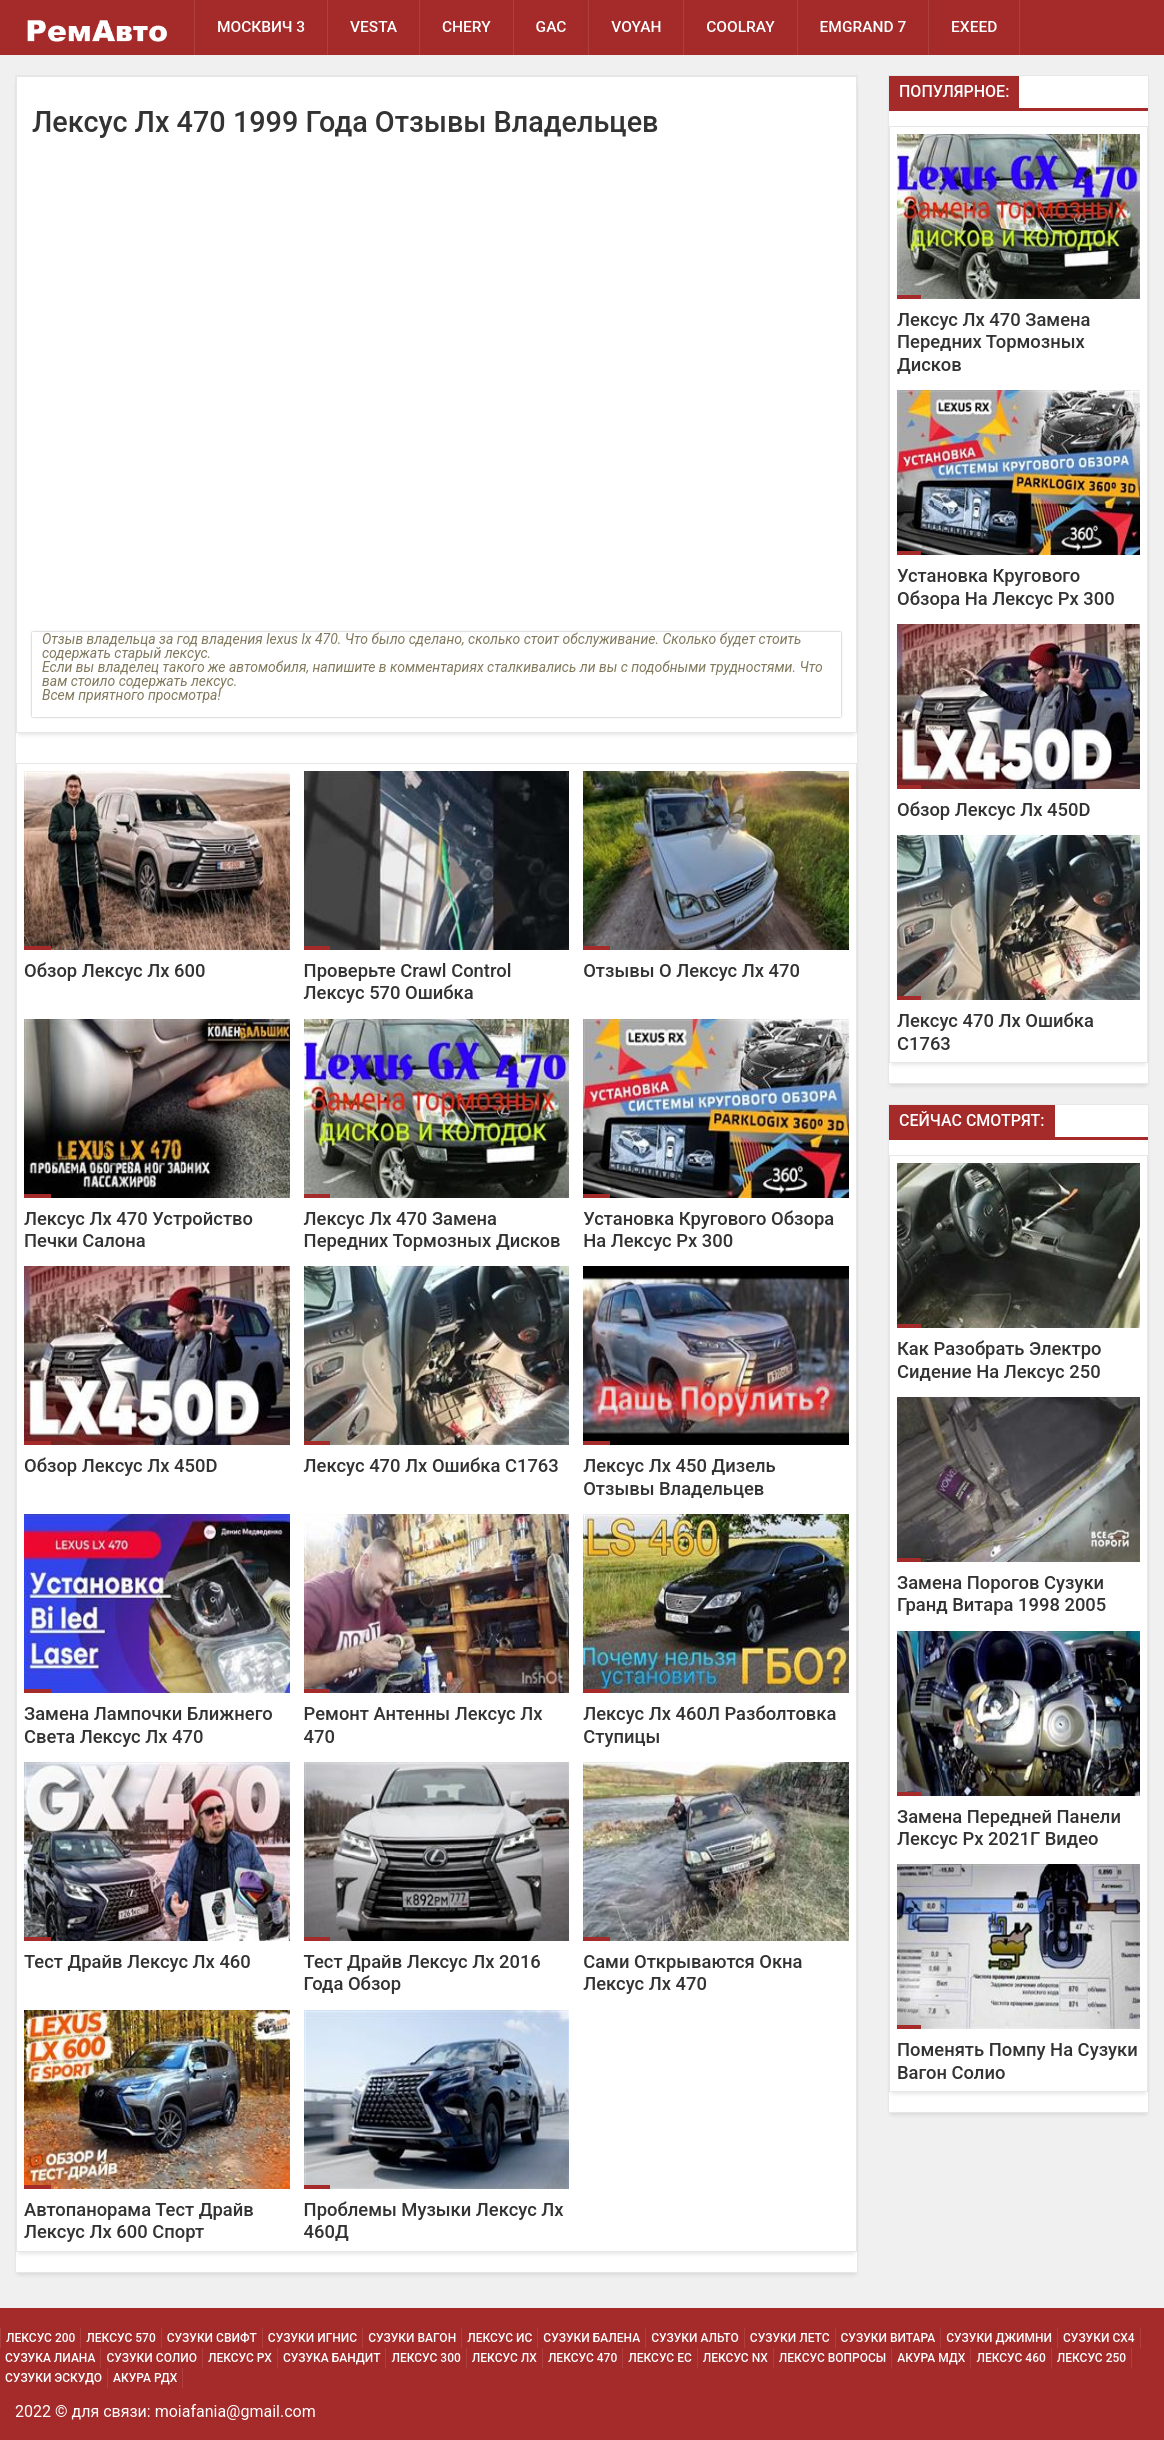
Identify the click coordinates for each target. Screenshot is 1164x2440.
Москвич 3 (261, 27)
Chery (467, 27)
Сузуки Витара (888, 2338)
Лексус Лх (504, 2358)
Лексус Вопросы (832, 2358)
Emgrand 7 (864, 27)
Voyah (637, 27)
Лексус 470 (582, 2358)
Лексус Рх (240, 2358)
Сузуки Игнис (312, 2338)
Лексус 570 (120, 2338)
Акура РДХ (145, 2378)
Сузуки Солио (151, 2358)
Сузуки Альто (695, 2338)
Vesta (373, 27)
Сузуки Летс (790, 2338)
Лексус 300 (425, 2358)
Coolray (741, 27)
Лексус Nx (735, 2358)
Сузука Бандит (332, 2358)
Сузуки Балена (591, 2338)
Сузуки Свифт (212, 2338)
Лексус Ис (499, 2338)
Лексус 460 (1010, 2358)
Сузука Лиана (50, 2358)
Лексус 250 (1091, 2358)
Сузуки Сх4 (1099, 2338)
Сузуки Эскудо (53, 2378)
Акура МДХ (931, 2358)
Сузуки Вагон (412, 2338)
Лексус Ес (660, 2358)
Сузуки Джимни (999, 2338)
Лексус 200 (40, 2338)
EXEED (976, 27)
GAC (551, 27)
